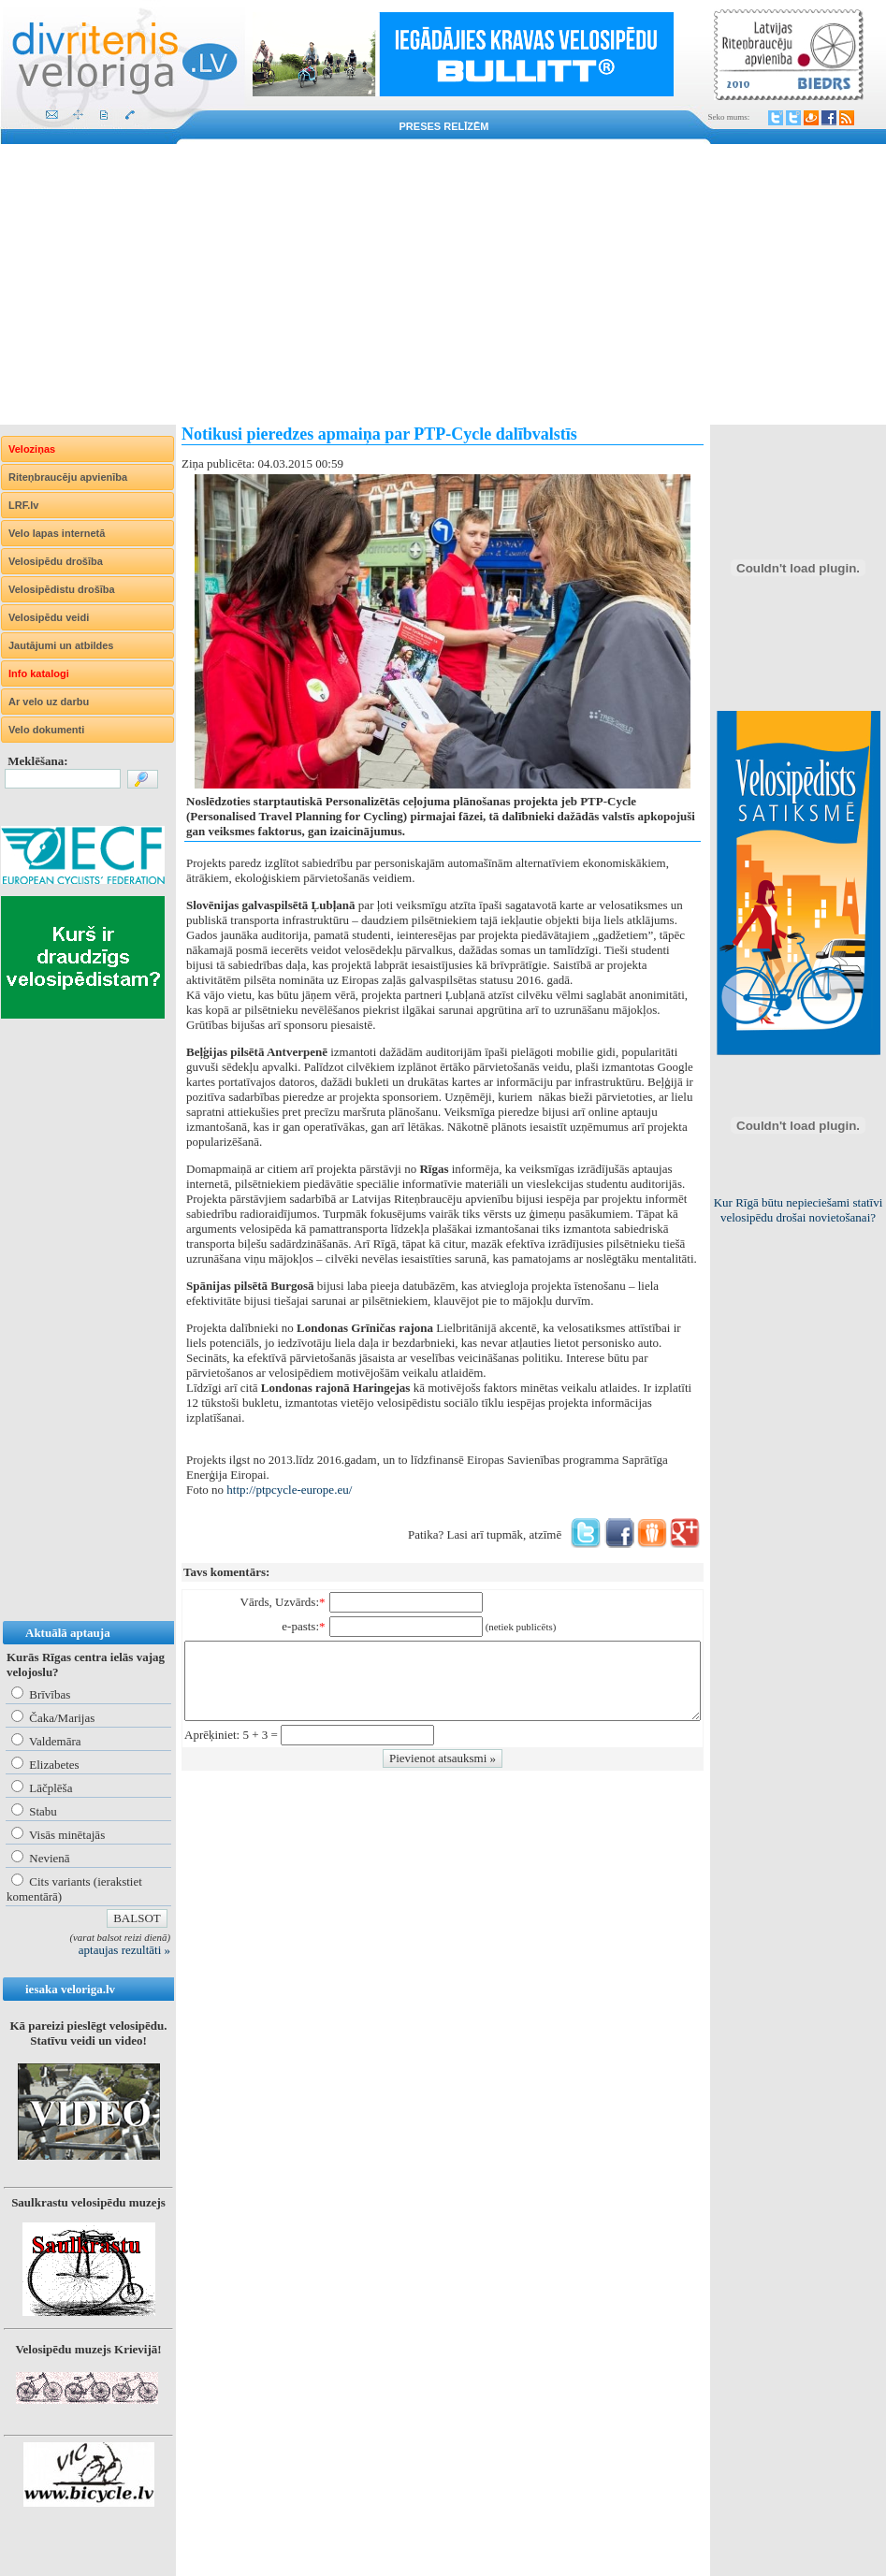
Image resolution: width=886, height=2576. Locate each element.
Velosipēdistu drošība (61, 589)
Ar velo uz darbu (48, 701)
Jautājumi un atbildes (60, 645)
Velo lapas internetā (56, 533)
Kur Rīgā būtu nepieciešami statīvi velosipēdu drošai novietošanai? (798, 1209)
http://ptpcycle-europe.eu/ (289, 1490)
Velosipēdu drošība (55, 561)
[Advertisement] (443, 284)
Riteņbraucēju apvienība (67, 477)
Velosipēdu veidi (48, 617)
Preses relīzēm (444, 126)
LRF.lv (23, 505)
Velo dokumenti (46, 729)
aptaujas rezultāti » (124, 1950)
